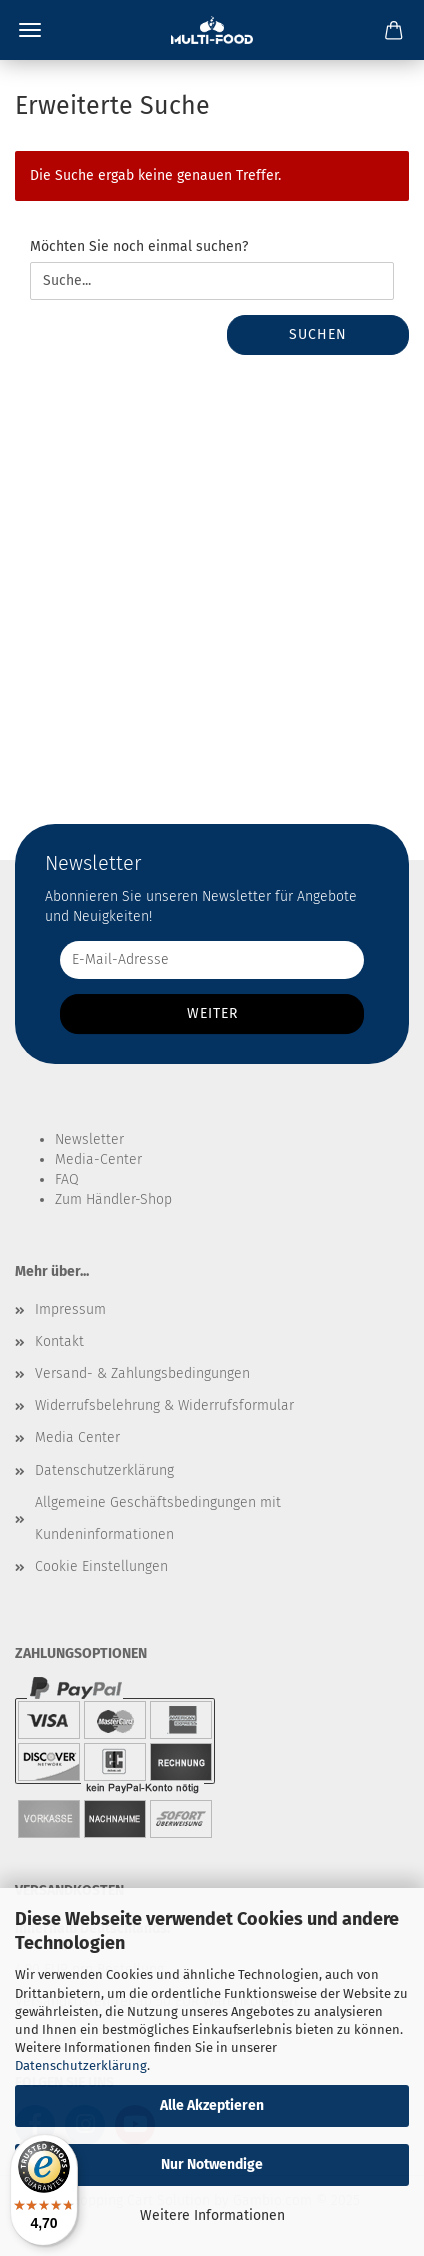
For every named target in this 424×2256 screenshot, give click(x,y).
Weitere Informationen (212, 2215)
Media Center (77, 1437)
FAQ (67, 1179)
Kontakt (59, 1341)
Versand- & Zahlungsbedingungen (142, 1373)
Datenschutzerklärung (81, 2065)
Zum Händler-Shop (113, 1199)
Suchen (318, 334)
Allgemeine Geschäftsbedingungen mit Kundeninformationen (158, 1518)
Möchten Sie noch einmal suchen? (139, 246)
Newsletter (89, 1139)
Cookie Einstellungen (101, 1566)
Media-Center (98, 1159)
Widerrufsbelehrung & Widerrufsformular (164, 1405)
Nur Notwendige (212, 2164)
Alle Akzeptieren (212, 2105)
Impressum (70, 1309)
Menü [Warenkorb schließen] (30, 30)
